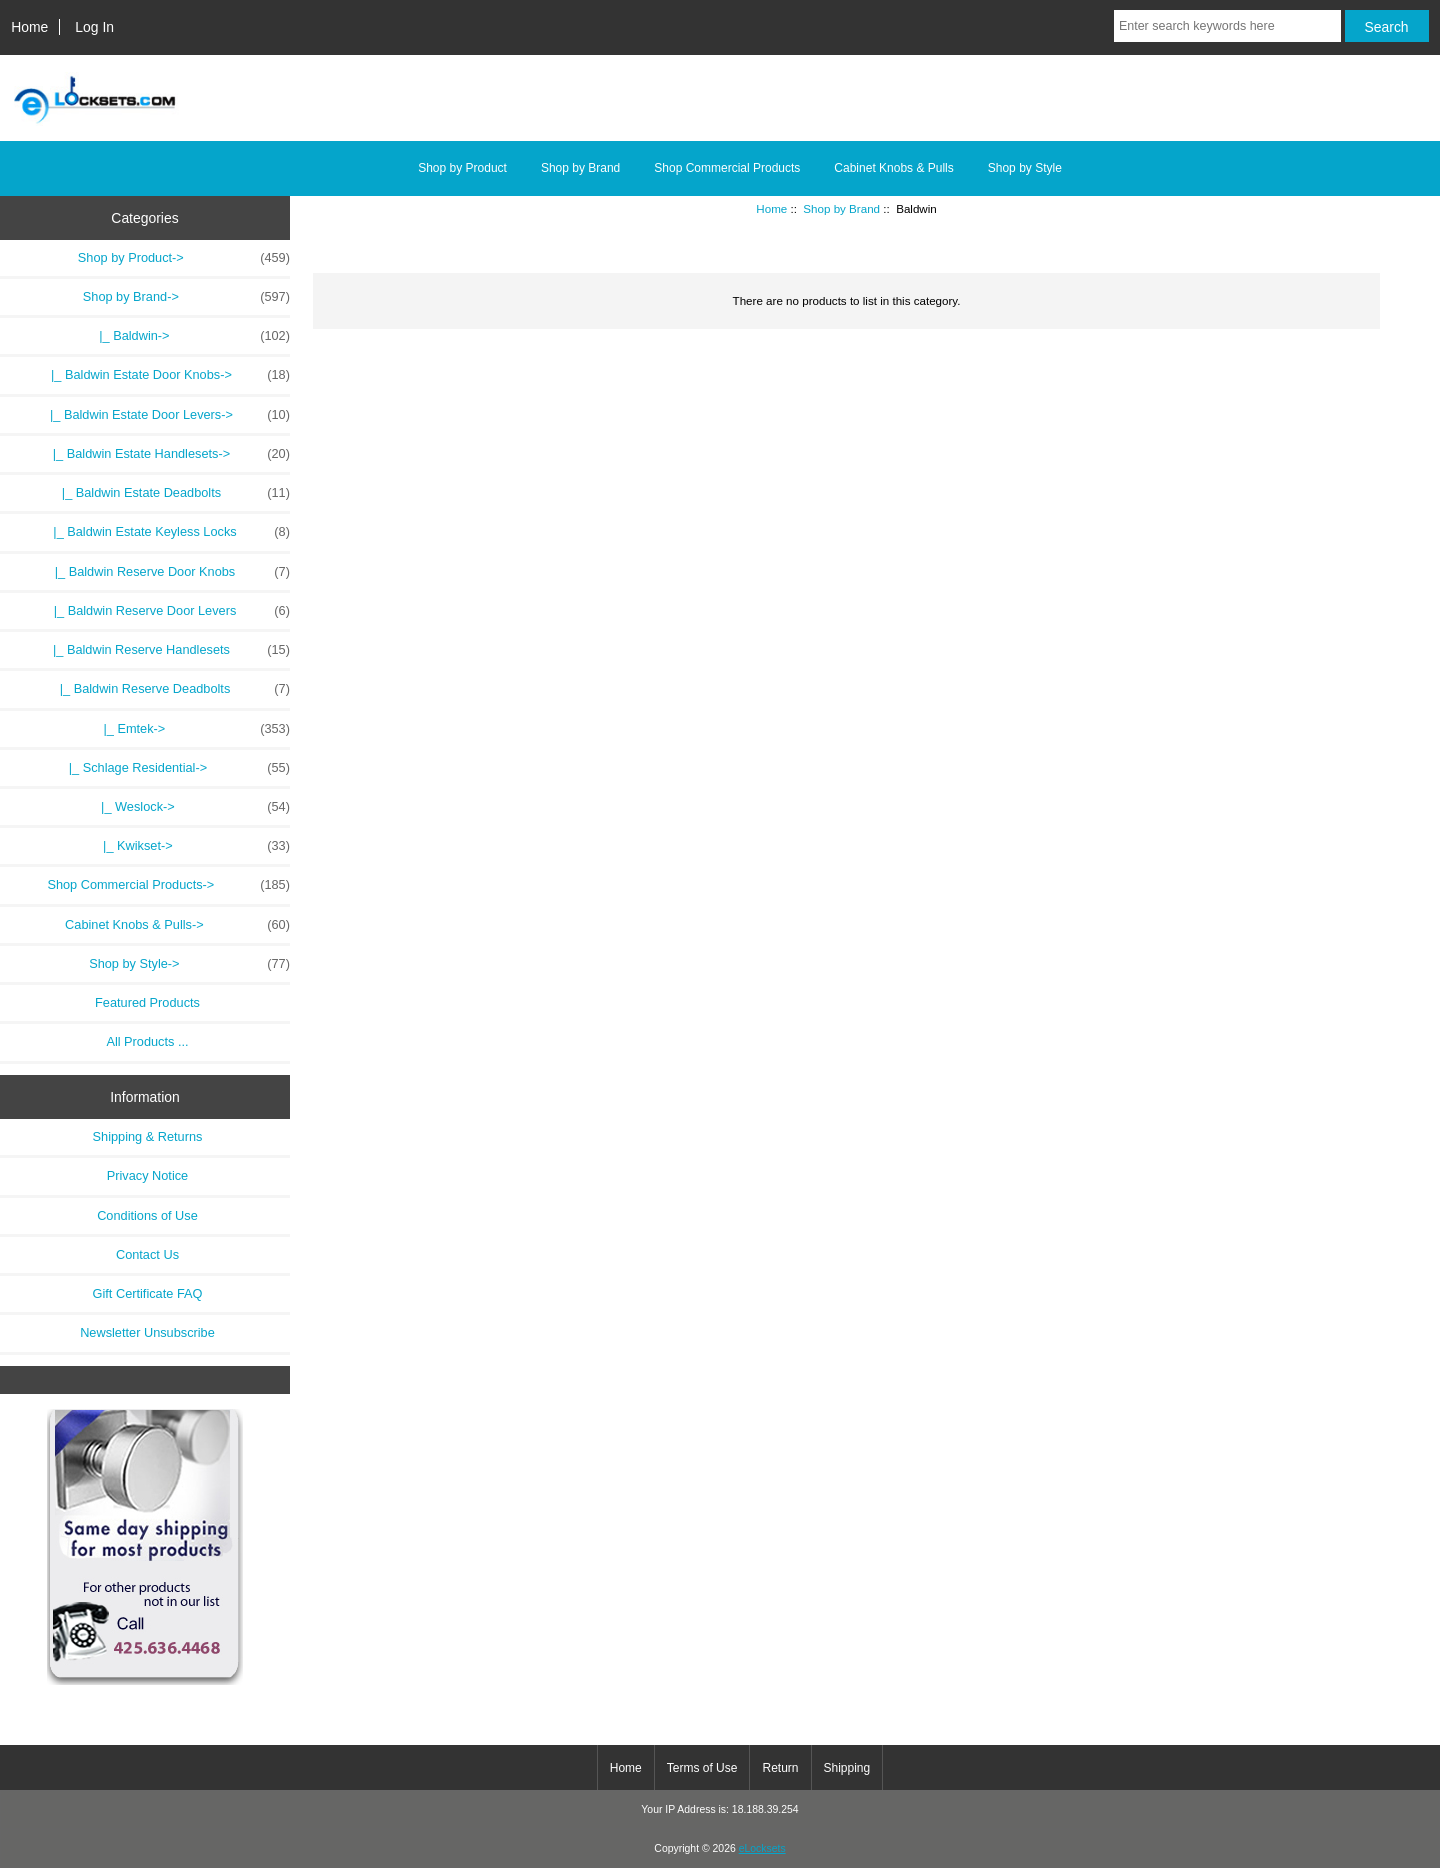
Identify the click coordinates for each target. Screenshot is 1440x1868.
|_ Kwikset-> (193, 846)
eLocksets (762, 1848)
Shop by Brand (841, 208)
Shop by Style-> (189, 964)
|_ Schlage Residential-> (176, 768)
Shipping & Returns (148, 1136)
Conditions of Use (147, 1215)
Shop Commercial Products (727, 168)
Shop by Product (462, 168)
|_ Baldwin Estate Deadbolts (169, 493)
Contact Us (147, 1254)
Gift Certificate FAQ (148, 1293)
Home (29, 27)
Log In (94, 27)
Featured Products (147, 1002)
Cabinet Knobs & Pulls (893, 168)
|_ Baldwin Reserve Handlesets (164, 650)
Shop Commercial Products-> (168, 885)
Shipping (847, 1768)
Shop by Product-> (184, 258)
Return (780, 1768)
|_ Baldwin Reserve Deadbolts (168, 689)
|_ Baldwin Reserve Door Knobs (165, 572)
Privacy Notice (147, 1175)
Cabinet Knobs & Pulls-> (177, 925)
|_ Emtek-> (193, 729)
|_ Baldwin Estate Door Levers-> (163, 415)
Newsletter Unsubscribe (147, 1332)
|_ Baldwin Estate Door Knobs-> (163, 375)
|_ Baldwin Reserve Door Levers (165, 611)
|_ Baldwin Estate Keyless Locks (164, 532)
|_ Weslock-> (192, 807)
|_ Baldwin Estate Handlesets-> (164, 454)
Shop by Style (1025, 168)
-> (186, 297)
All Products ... (147, 1041)
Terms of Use (702, 1768)
